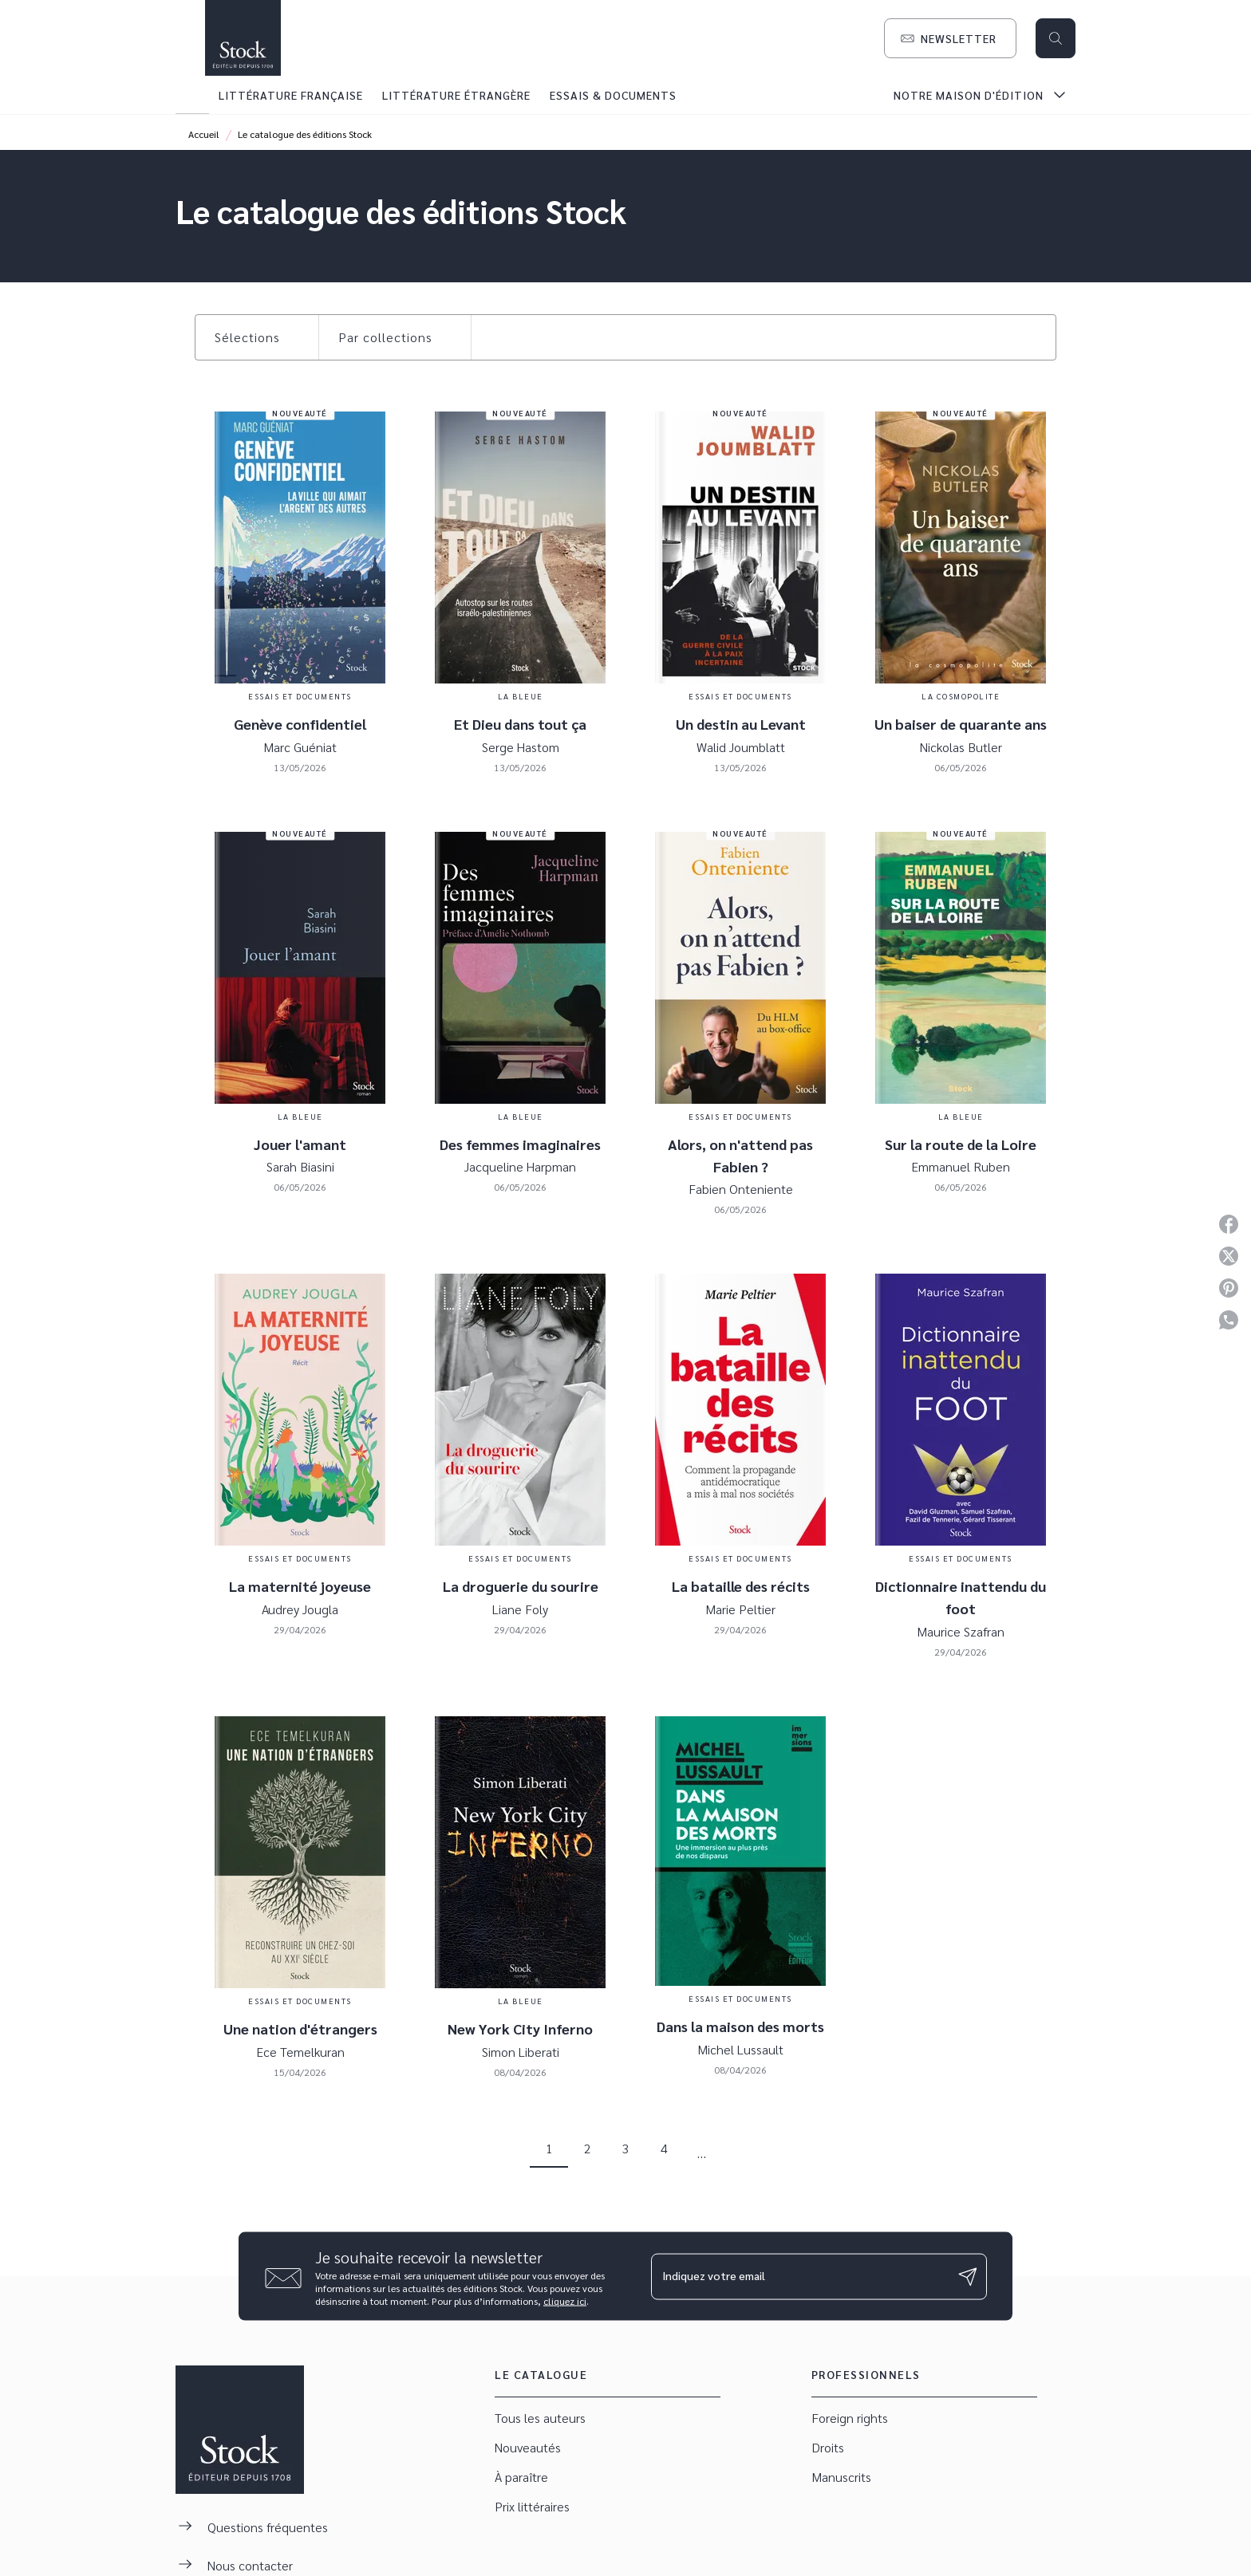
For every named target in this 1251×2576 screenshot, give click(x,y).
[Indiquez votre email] (799, 2276)
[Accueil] (243, 38)
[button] (950, 38)
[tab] (192, 95)
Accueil (203, 134)
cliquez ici (564, 2300)
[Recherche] (1055, 38)
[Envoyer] (968, 2276)
